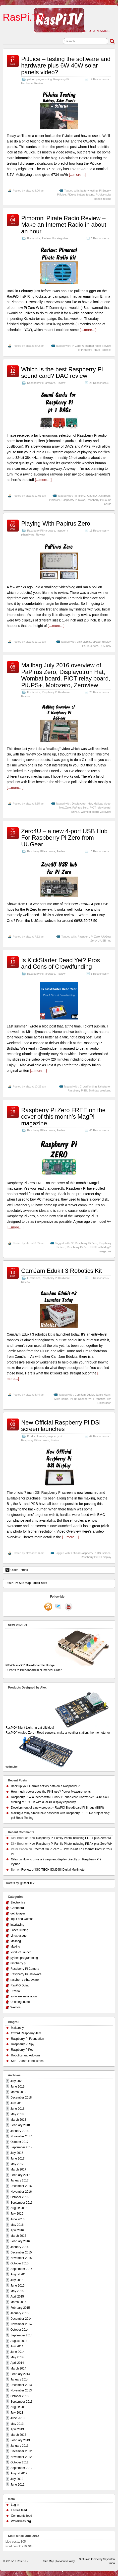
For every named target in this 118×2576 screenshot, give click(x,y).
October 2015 (19, 2263)
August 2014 (18, 2341)
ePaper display (102, 641)
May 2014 (17, 2357)
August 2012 (18, 2473)
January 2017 (19, 2180)
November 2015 (21, 2258)
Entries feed (19, 2510)
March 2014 (18, 2368)
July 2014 (16, 2346)
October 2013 (19, 2396)
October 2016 (19, 2197)
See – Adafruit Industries (27, 2061)
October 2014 (19, 2329)
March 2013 (18, 2435)
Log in (15, 2505)
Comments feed (21, 2515)
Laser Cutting (19, 1930)
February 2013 (20, 2440)
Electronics (33, 238)
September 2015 (21, 2269)
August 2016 (18, 2208)
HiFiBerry (79, 495)
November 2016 (21, 2191)
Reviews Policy (65, 2561)
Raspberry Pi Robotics (91, 1398)
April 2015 (17, 2296)
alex (28, 190)
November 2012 (21, 2457)
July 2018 (16, 2103)
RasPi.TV (24, 17)
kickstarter (104, 1086)
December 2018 (21, 2097)
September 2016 (21, 2202)
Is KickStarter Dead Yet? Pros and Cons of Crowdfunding (60, 963)
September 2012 (21, 2468)
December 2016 (21, 2186)
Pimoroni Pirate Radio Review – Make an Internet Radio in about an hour (63, 225)
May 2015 (17, 2291)
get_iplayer (17, 1913)
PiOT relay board (100, 807)
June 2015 (17, 2285)
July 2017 (16, 2153)
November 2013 (21, 2390)
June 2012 (17, 2484)
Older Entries (16, 1570)
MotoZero (65, 807)
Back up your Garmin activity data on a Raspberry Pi (45, 1786)
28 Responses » (99, 382)
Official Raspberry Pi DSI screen (91, 1553)
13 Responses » (99, 530)
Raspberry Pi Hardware (41, 382)
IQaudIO (91, 495)
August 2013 (18, 2407)
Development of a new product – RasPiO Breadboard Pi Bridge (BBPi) (57, 1807)
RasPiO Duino (19, 1985)
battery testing (89, 190)
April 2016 (17, 2230)
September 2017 (21, 2147)
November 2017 (21, 2136)
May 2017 (17, 2164)
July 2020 (16, 2081)
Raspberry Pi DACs (73, 499)
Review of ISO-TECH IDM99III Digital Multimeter (53, 1869)
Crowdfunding (88, 1086)
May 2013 (17, 2424)
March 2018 (18, 2119)
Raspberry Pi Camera (24, 1968)
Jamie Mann (103, 1394)
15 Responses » (99, 1278)
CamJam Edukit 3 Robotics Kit (61, 1270)
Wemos (15, 2007)
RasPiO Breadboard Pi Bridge (59, 1668)
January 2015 (19, 2313)
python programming (39, 79)
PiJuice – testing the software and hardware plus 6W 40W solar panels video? (66, 65)
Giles (14, 1859)
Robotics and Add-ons (25, 2055)
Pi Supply (105, 190)
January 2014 (19, 2379)
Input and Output (21, 1919)
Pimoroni (54, 499)
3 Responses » (100, 973)
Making (15, 1946)
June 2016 (17, 2219)
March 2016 (18, 2235)
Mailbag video (102, 803)
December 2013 (21, 2385)
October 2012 (19, 2462)
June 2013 (17, 2418)
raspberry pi (55, 1436)
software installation (23, 1996)
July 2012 (16, 2479)
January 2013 (19, 2445)
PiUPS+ (74, 811)
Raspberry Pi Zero (88, 936)
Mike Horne (61, 1398)
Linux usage (18, 1935)
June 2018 (17, 2108)
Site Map (48, 2561)
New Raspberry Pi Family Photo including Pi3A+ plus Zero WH (70, 1838)
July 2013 (16, 2412)
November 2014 (21, 2324)
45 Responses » (99, 1130)
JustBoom (104, 495)
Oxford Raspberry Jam (26, 2033)
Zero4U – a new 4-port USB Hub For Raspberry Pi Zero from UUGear (64, 838)
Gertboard (17, 1908)
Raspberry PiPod (22, 2049)
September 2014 (21, 2335)
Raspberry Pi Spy (22, 2044)
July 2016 (16, 2213)
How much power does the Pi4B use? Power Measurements (51, 1791)
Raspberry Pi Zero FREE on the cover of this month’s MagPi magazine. (63, 1117)
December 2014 (21, 2318)
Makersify (17, 2028)
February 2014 (20, 2374)
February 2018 (20, 2125)
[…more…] (77, 175)
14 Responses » (99, 79)
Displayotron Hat (82, 803)
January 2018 (19, 2131)
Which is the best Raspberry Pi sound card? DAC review (62, 372)
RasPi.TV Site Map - (26, 1583)
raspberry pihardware (24, 1979)
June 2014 (17, 2352)
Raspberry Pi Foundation (27, 2038)
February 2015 (20, 2307)
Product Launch (36, 1436)
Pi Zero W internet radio (86, 345)
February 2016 (20, 2241)
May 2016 (17, 2225)
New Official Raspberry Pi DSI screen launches (61, 1425)
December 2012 (21, 2451)
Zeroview (105, 811)
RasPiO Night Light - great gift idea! (57, 1727)
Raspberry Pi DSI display (96, 1557)
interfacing (17, 1924)
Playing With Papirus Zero (55, 523)
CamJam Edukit (84, 1394)
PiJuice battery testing (80, 194)
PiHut (73, 1398)
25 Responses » (99, 692)
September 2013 (21, 2401)
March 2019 (18, 2092)
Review (38, 83)
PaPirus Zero (90, 645)
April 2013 (17, 2429)
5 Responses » (100, 238)
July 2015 (16, 2280)
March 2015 (18, 2302)
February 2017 (20, 2175)
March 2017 (18, 2169)
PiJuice (61, 194)
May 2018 (17, 2114)
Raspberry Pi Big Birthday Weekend (89, 1090)
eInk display (84, 641)
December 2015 (21, 2252)
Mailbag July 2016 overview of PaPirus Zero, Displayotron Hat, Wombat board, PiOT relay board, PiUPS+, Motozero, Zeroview (65, 675)
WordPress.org (21, 2521)
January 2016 (19, 2247)
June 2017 (17, 2158)
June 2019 (17, 2086)
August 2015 (18, 2274)
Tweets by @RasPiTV (20, 1883)
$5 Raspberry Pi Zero (84, 1243)
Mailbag (15, 1941)
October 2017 (19, 2142)
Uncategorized (60, 238)
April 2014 (17, 2363)
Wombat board (90, 811)
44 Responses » (99, 1436)
